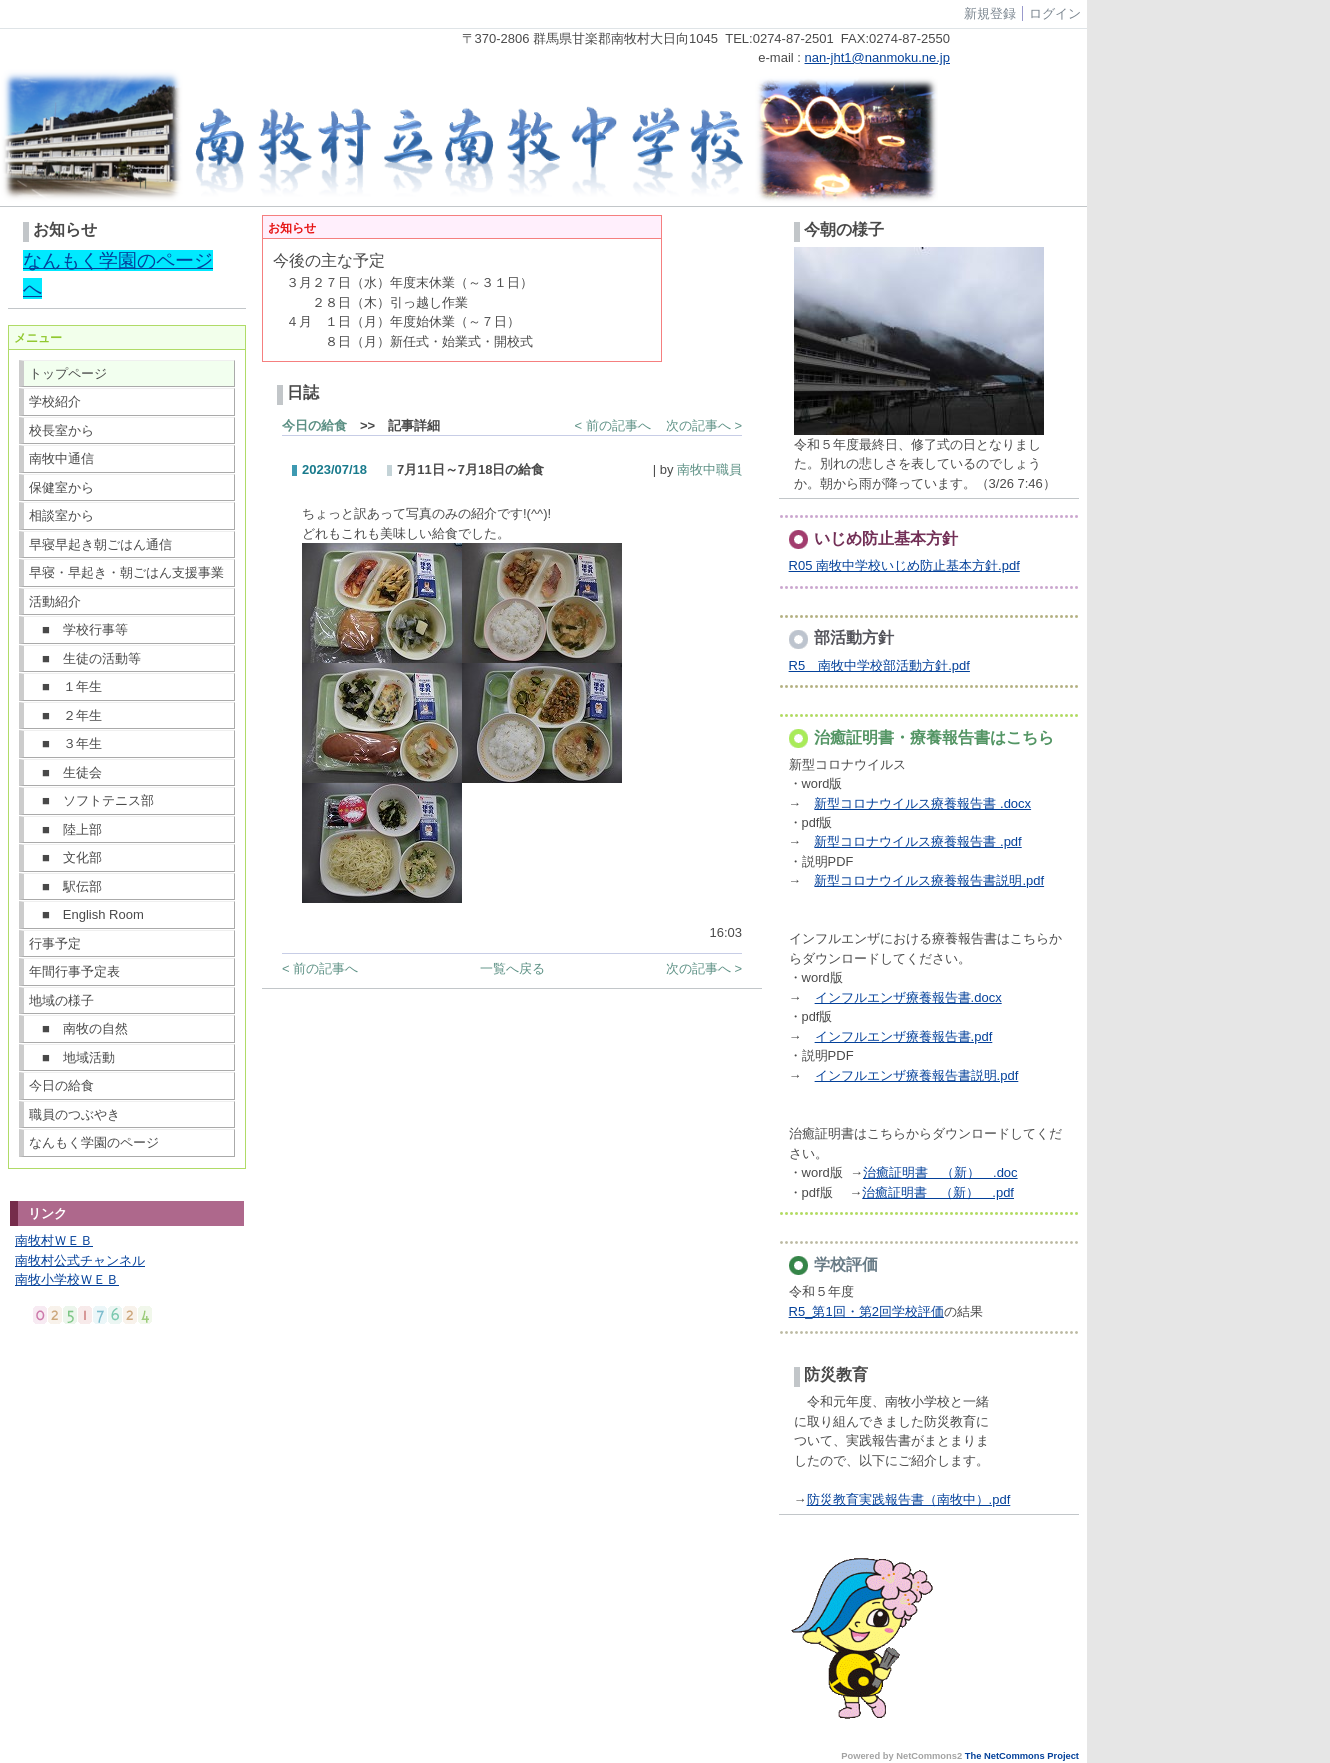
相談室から (61, 515)
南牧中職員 (709, 469)
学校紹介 (55, 401)
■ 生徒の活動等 (85, 658)
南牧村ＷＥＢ (54, 1240)
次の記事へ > (704, 425)
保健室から (61, 487)
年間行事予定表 (74, 971)
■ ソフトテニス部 (91, 800)
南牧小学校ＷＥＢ (67, 1279)
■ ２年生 (65, 715)
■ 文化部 (65, 857)
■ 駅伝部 (65, 886)
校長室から (61, 430)
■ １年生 (65, 686)
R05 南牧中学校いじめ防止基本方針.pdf (904, 565)
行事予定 (55, 943)
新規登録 (990, 13)
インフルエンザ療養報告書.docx (908, 997)
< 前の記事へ (613, 425)
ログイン (1055, 13)
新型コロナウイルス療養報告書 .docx (922, 803)
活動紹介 (55, 601)
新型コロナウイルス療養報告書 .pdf (917, 841)
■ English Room (86, 914)
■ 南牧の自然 (78, 1028)
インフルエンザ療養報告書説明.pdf (917, 1075)
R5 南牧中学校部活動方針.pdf (879, 665)
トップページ (68, 373)
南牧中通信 (61, 458)
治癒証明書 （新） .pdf (938, 1192)
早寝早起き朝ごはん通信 (100, 544)
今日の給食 (61, 1085)
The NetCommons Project (1022, 1756)
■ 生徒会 (65, 772)
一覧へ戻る (512, 968)
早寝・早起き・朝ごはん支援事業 (126, 572)
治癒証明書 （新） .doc (940, 1172)
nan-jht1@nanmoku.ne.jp (877, 57)
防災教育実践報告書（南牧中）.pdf (909, 1499)
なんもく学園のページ (94, 1142)
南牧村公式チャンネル (80, 1260)
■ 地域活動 (72, 1057)
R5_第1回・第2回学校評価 (866, 1311)
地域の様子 (61, 1000)
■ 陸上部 (65, 829)
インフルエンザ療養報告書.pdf (904, 1036)
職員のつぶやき (74, 1114)
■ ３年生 (65, 743)
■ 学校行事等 (78, 629)
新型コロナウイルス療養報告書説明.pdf (929, 880)
